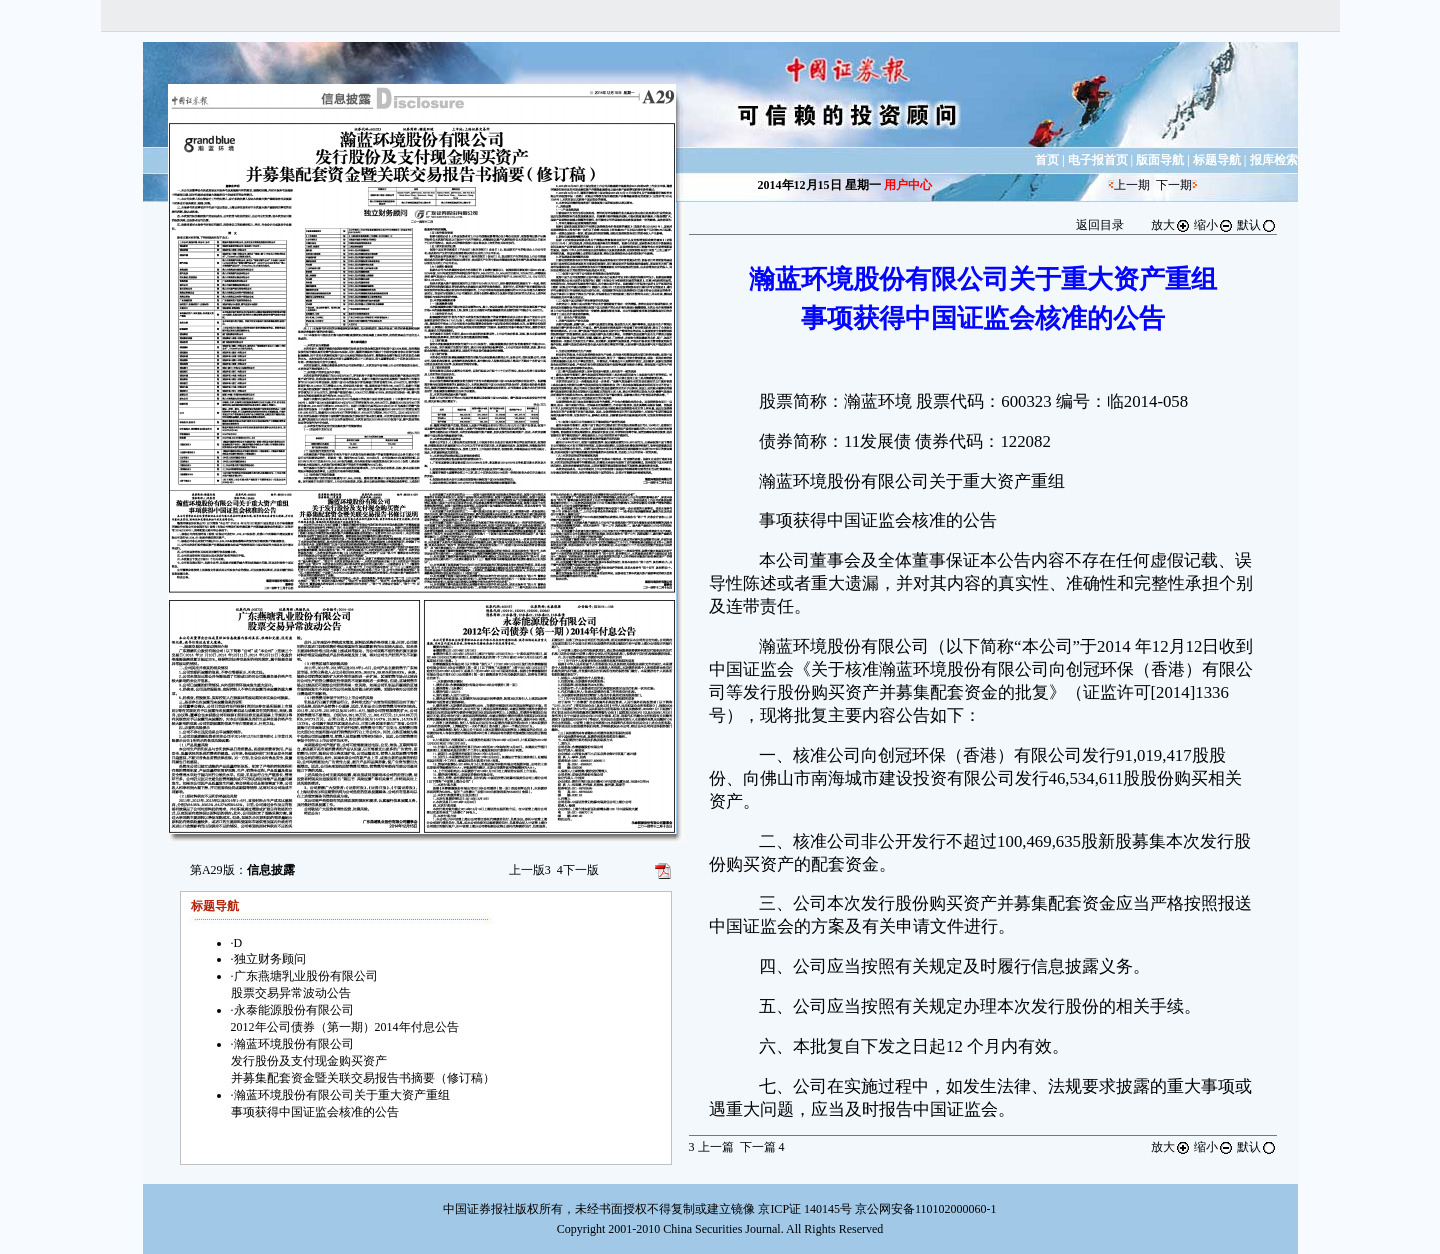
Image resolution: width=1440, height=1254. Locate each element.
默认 (1257, 225)
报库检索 (1274, 160)
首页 (1047, 160)
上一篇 (711, 1147)
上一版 (530, 870)
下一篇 (762, 1147)
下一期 (1174, 185)
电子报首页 (1098, 160)
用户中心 (908, 185)
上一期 (1132, 185)
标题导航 (1217, 160)
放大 (1171, 225)
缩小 (1214, 225)
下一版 (578, 870)
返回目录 (1100, 225)
